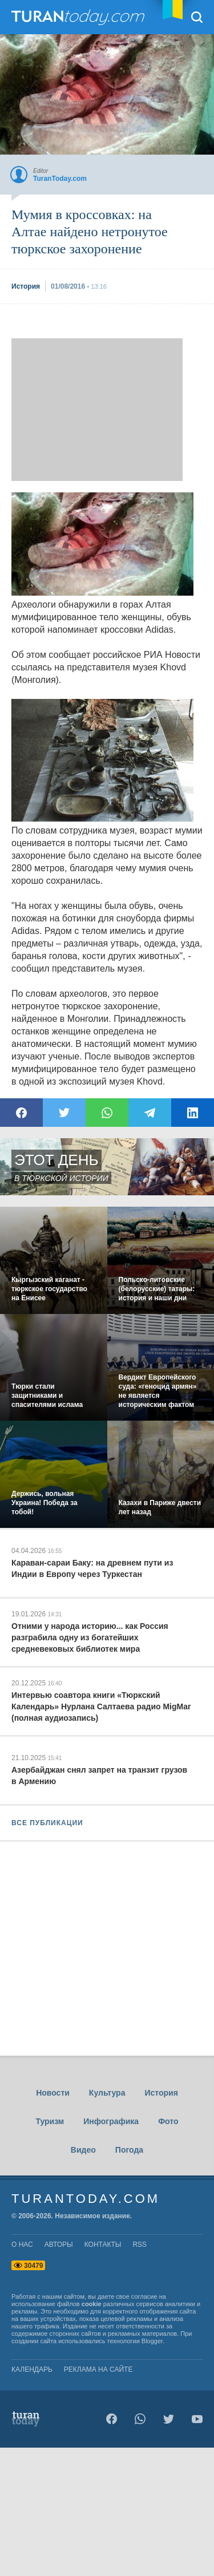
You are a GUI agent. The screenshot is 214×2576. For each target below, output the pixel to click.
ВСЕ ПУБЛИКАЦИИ (47, 1823)
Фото (168, 2121)
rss (139, 2245)
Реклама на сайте (98, 2369)
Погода (129, 2149)
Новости (53, 2092)
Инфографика (111, 2121)
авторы (59, 2245)
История (160, 2092)
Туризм (49, 2121)
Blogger (152, 2341)
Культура (107, 2092)
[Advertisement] (97, 409)
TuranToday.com (79, 17)
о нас (22, 2245)
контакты (103, 2245)
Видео (83, 2149)
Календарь (32, 2369)
